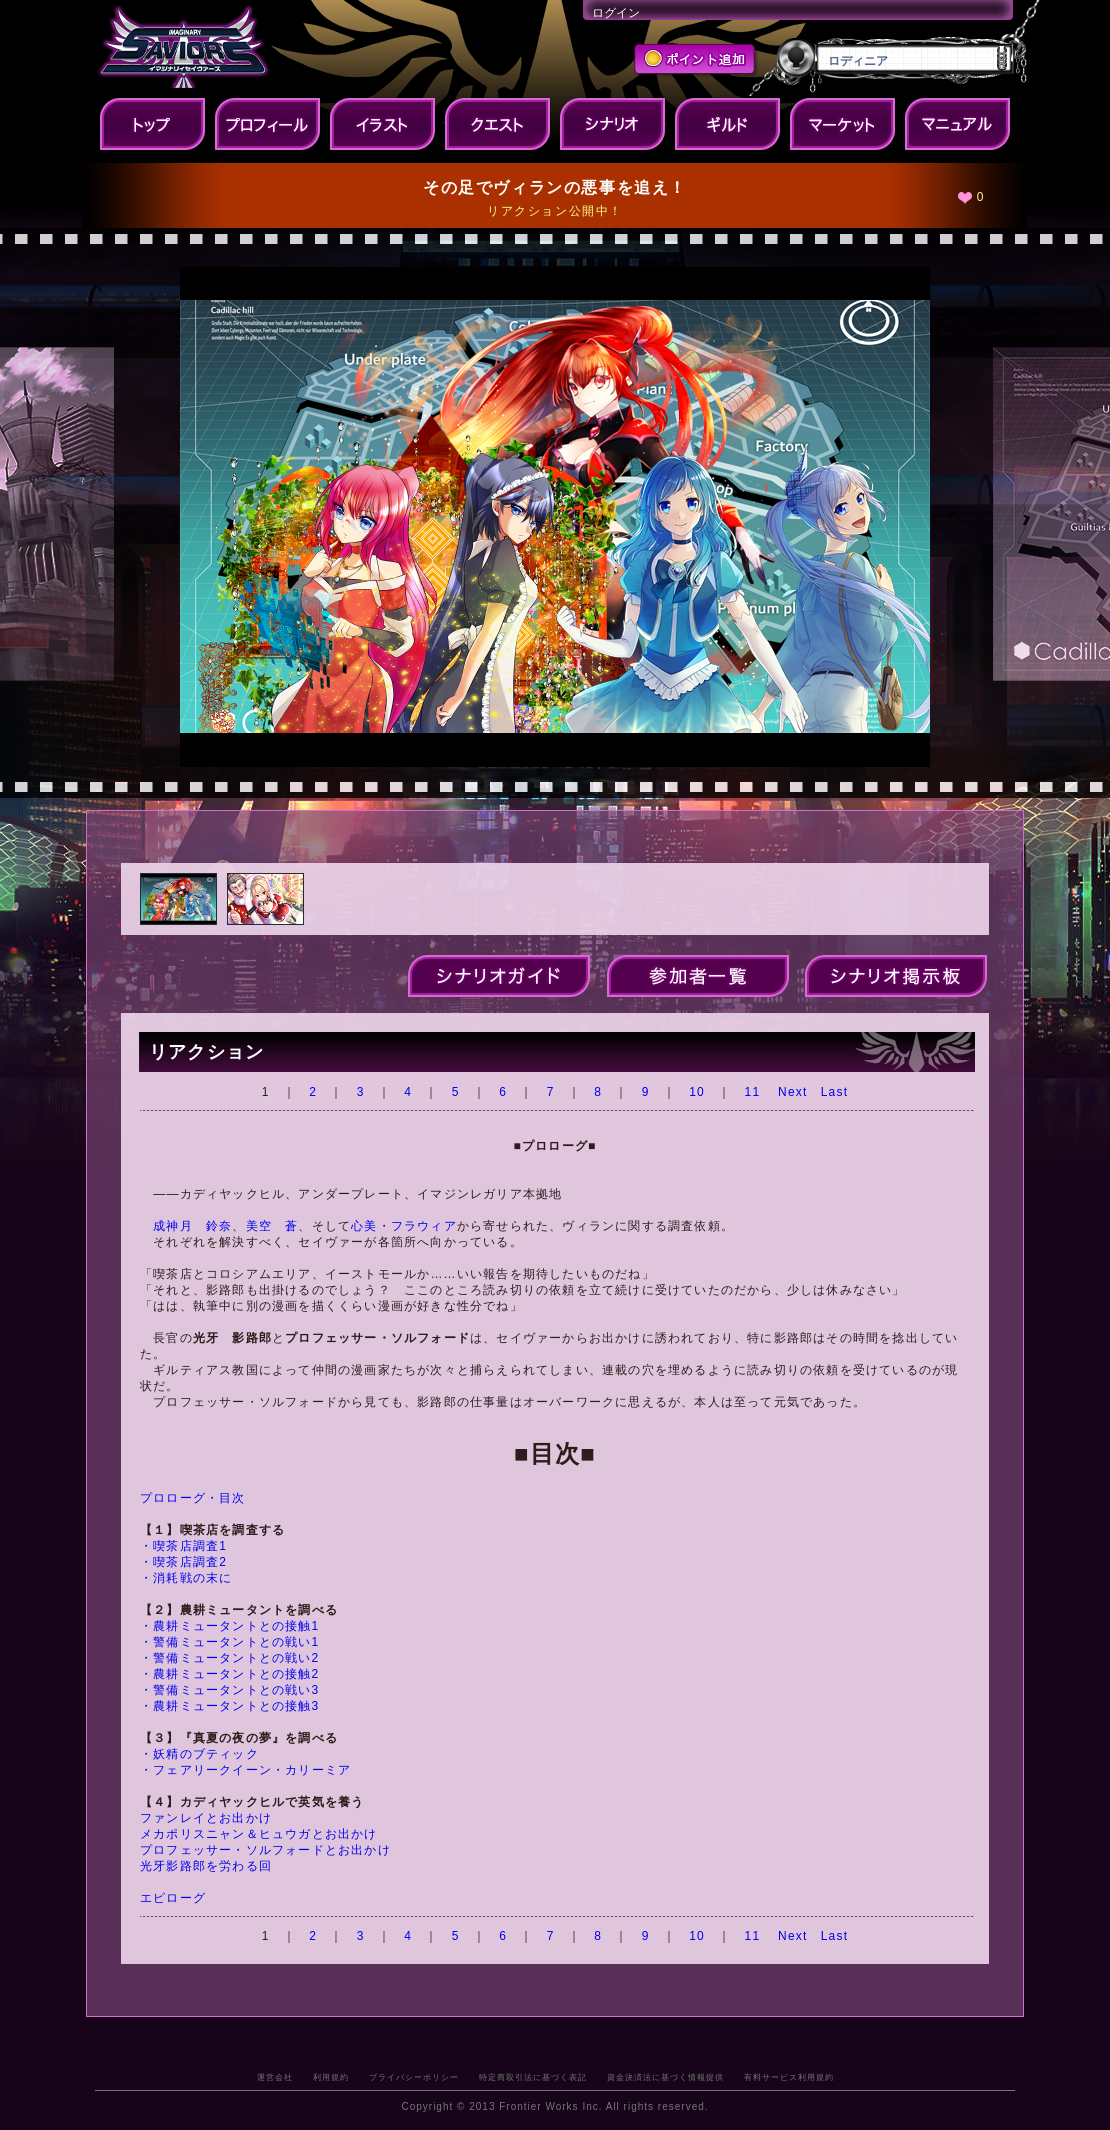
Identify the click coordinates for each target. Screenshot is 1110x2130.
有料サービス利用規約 (789, 2077)
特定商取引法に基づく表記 (533, 2077)
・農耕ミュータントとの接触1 (229, 1626)
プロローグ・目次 (193, 1498)
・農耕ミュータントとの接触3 (229, 1706)
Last (834, 1092)
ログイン (616, 13)
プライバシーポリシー (414, 2077)
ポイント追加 (696, 61)
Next (792, 1092)
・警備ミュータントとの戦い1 (229, 1642)
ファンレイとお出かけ (206, 1818)
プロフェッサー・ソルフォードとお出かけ (265, 1850)
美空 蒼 (272, 1226)
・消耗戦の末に (186, 1578)
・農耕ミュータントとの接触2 (229, 1674)
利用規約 (331, 2077)
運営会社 (275, 2077)
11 (753, 1092)
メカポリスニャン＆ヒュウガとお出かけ (259, 1834)
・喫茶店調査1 (183, 1546)
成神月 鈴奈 (192, 1226)
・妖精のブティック (199, 1754)
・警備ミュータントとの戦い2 (229, 1658)
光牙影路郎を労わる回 (206, 1866)
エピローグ (173, 1898)
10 (697, 1092)
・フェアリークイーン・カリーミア (245, 1770)
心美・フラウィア (404, 1226)
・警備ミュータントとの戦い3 (229, 1690)
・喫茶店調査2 (183, 1562)
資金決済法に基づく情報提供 (665, 2077)
